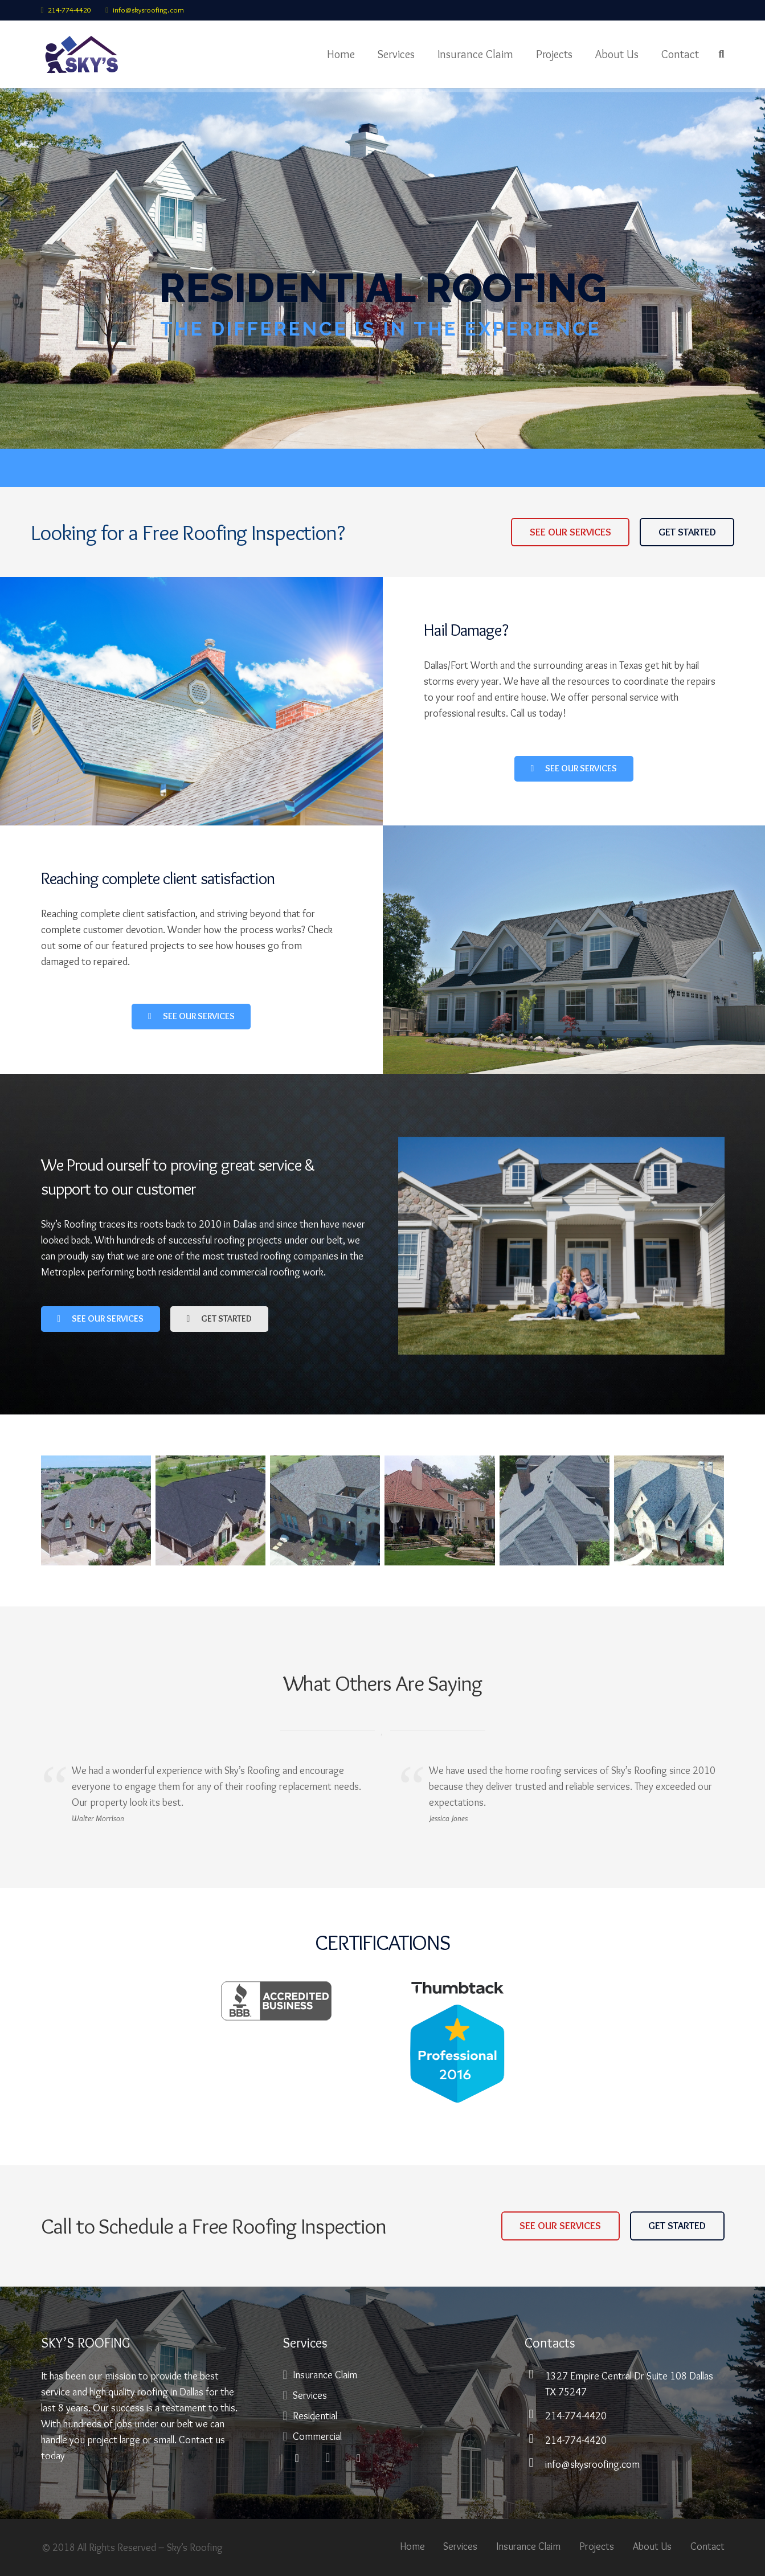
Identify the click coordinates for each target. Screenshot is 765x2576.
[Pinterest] (358, 2458)
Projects (596, 2546)
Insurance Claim (325, 2375)
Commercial (317, 2436)
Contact (707, 2546)
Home (412, 2546)
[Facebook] (297, 2458)
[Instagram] (327, 2458)
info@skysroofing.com (148, 9)
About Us (652, 2546)
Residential (315, 2416)
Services (310, 2395)
